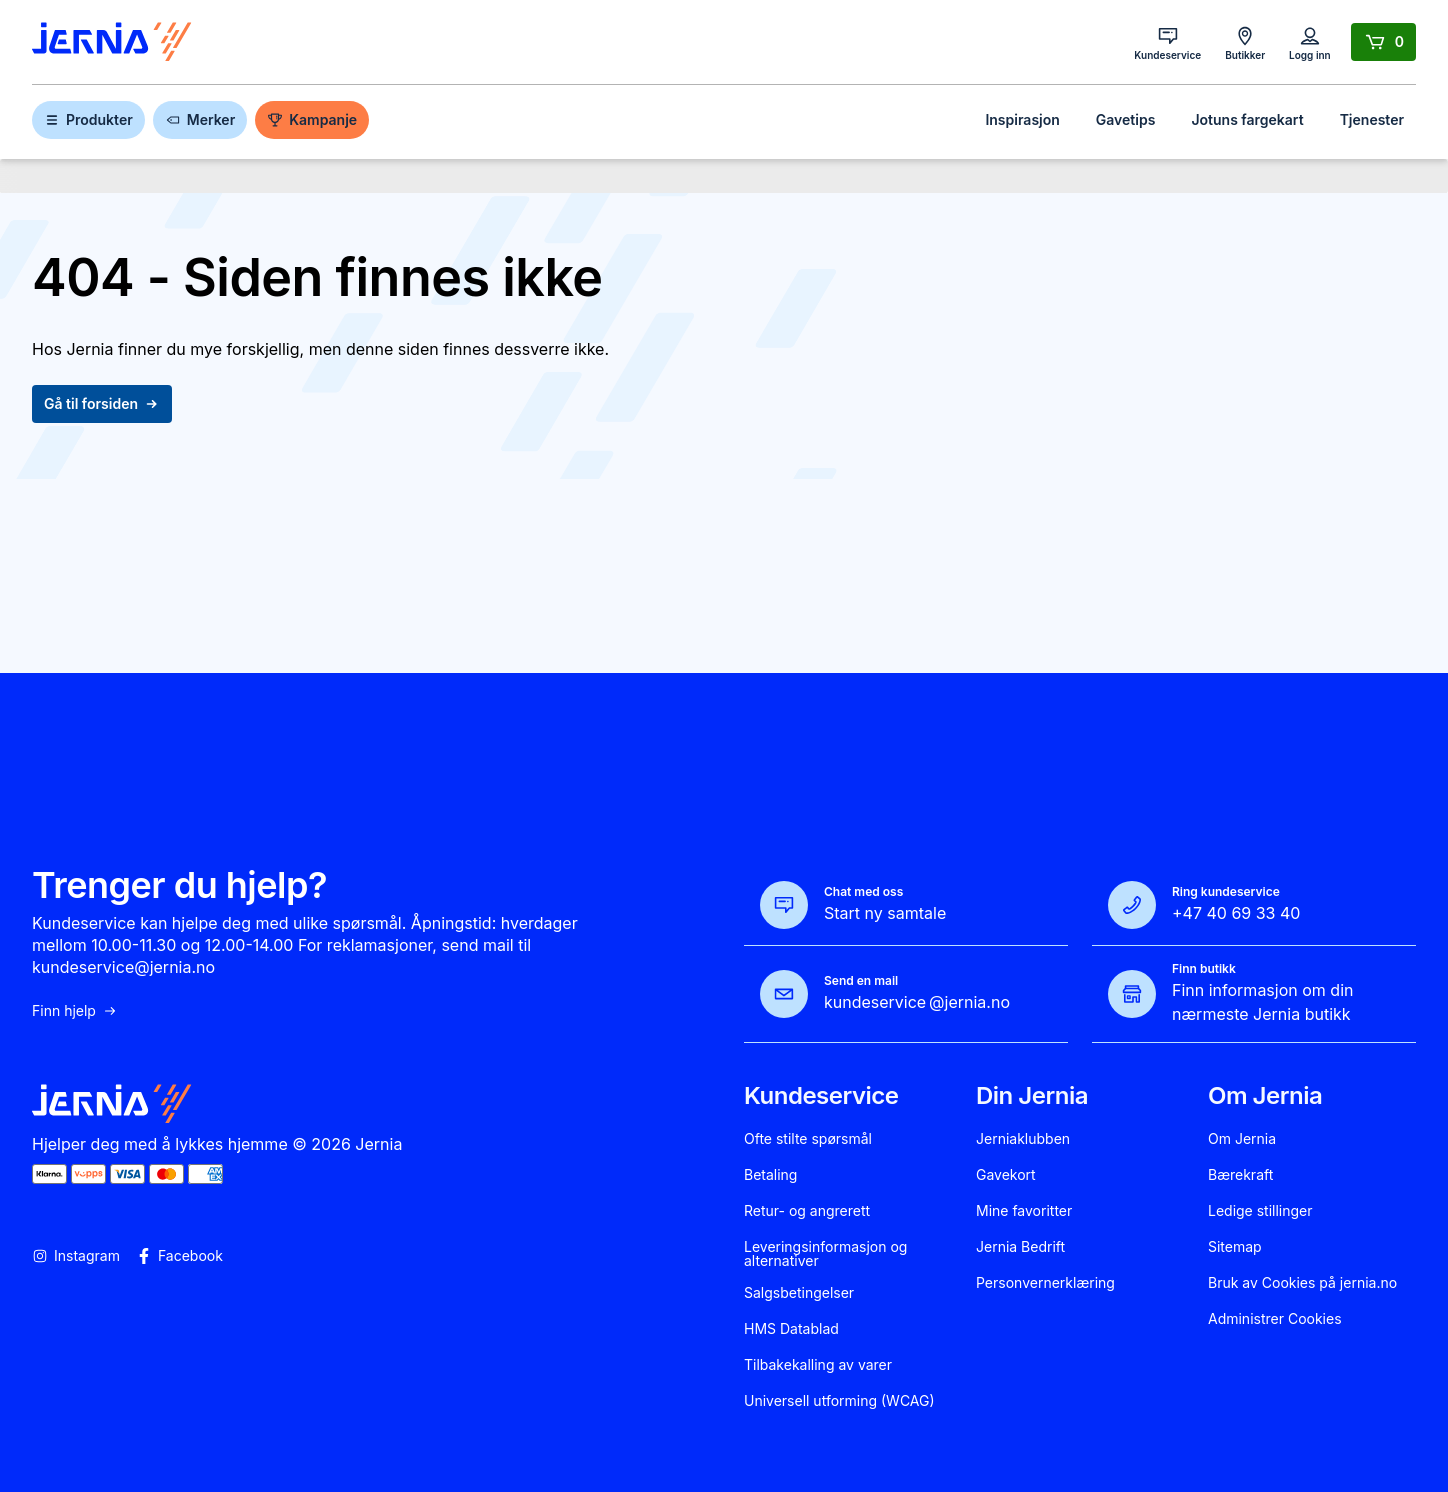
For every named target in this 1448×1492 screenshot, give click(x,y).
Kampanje (312, 119)
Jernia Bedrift (1020, 1247)
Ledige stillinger (1260, 1211)
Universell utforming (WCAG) (839, 1401)
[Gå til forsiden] (112, 42)
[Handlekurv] (1383, 42)
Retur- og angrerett (807, 1211)
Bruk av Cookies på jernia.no (1302, 1283)
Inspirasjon (1022, 119)
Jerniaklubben (1023, 1139)
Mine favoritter (1024, 1211)
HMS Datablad (791, 1329)
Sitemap (1235, 1247)
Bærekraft (1240, 1175)
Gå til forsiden (102, 403)
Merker (200, 119)
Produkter (88, 119)
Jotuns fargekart (1247, 119)
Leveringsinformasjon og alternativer (825, 1254)
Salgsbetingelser (799, 1293)
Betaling (770, 1175)
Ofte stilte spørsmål (808, 1139)
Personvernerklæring (1045, 1283)
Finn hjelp (75, 1011)
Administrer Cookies (1275, 1319)
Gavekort (1006, 1175)
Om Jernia (1242, 1139)
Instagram (76, 1256)
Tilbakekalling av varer (818, 1365)
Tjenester (1372, 119)
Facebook (179, 1256)
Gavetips (1126, 119)
